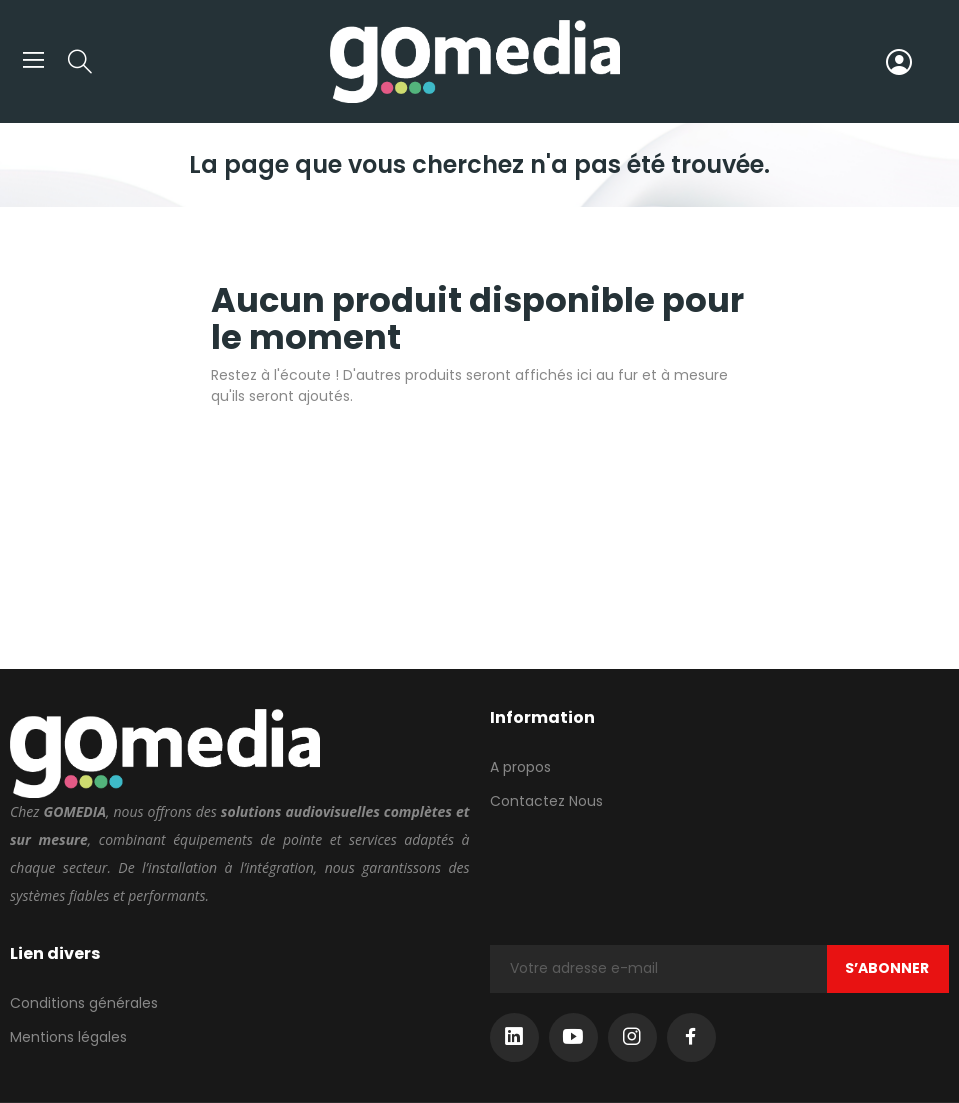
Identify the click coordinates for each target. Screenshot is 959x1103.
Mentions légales (68, 1037)
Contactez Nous (546, 801)
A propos (520, 767)
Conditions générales (84, 1003)
